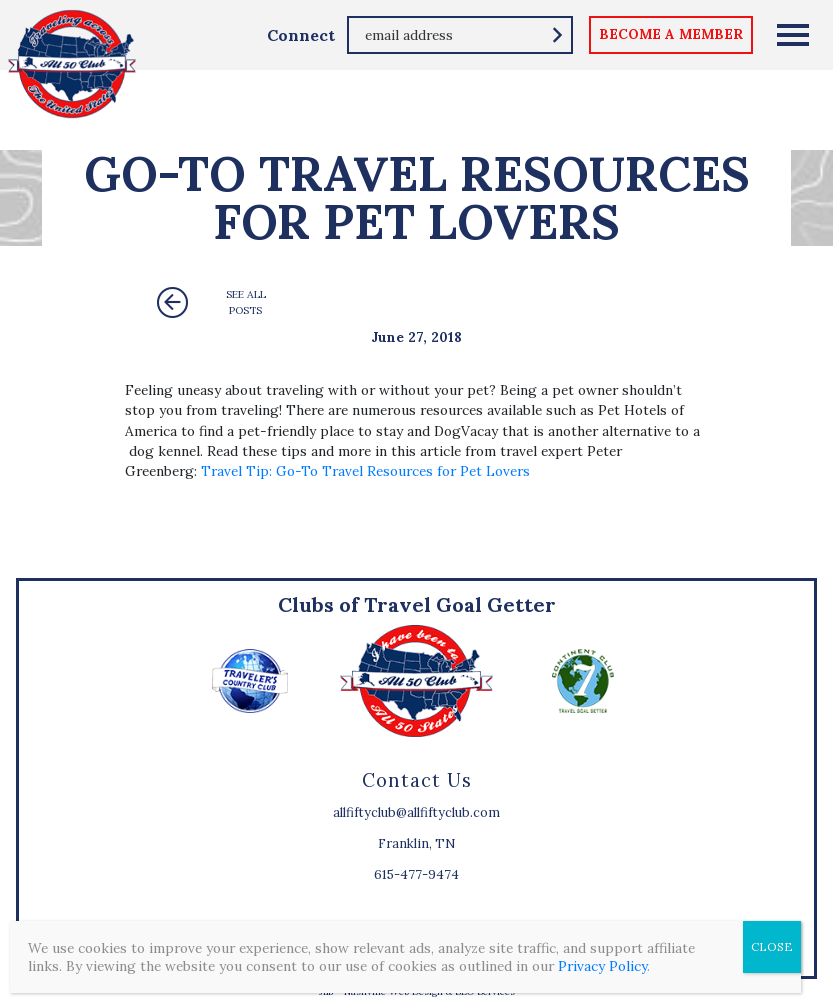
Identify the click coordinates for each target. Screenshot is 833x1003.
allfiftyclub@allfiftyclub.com (416, 812)
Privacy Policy (602, 966)
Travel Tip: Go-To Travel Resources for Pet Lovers (365, 471)
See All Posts (246, 302)
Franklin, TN (416, 843)
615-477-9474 (416, 874)
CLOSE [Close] (772, 946)
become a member (671, 34)
